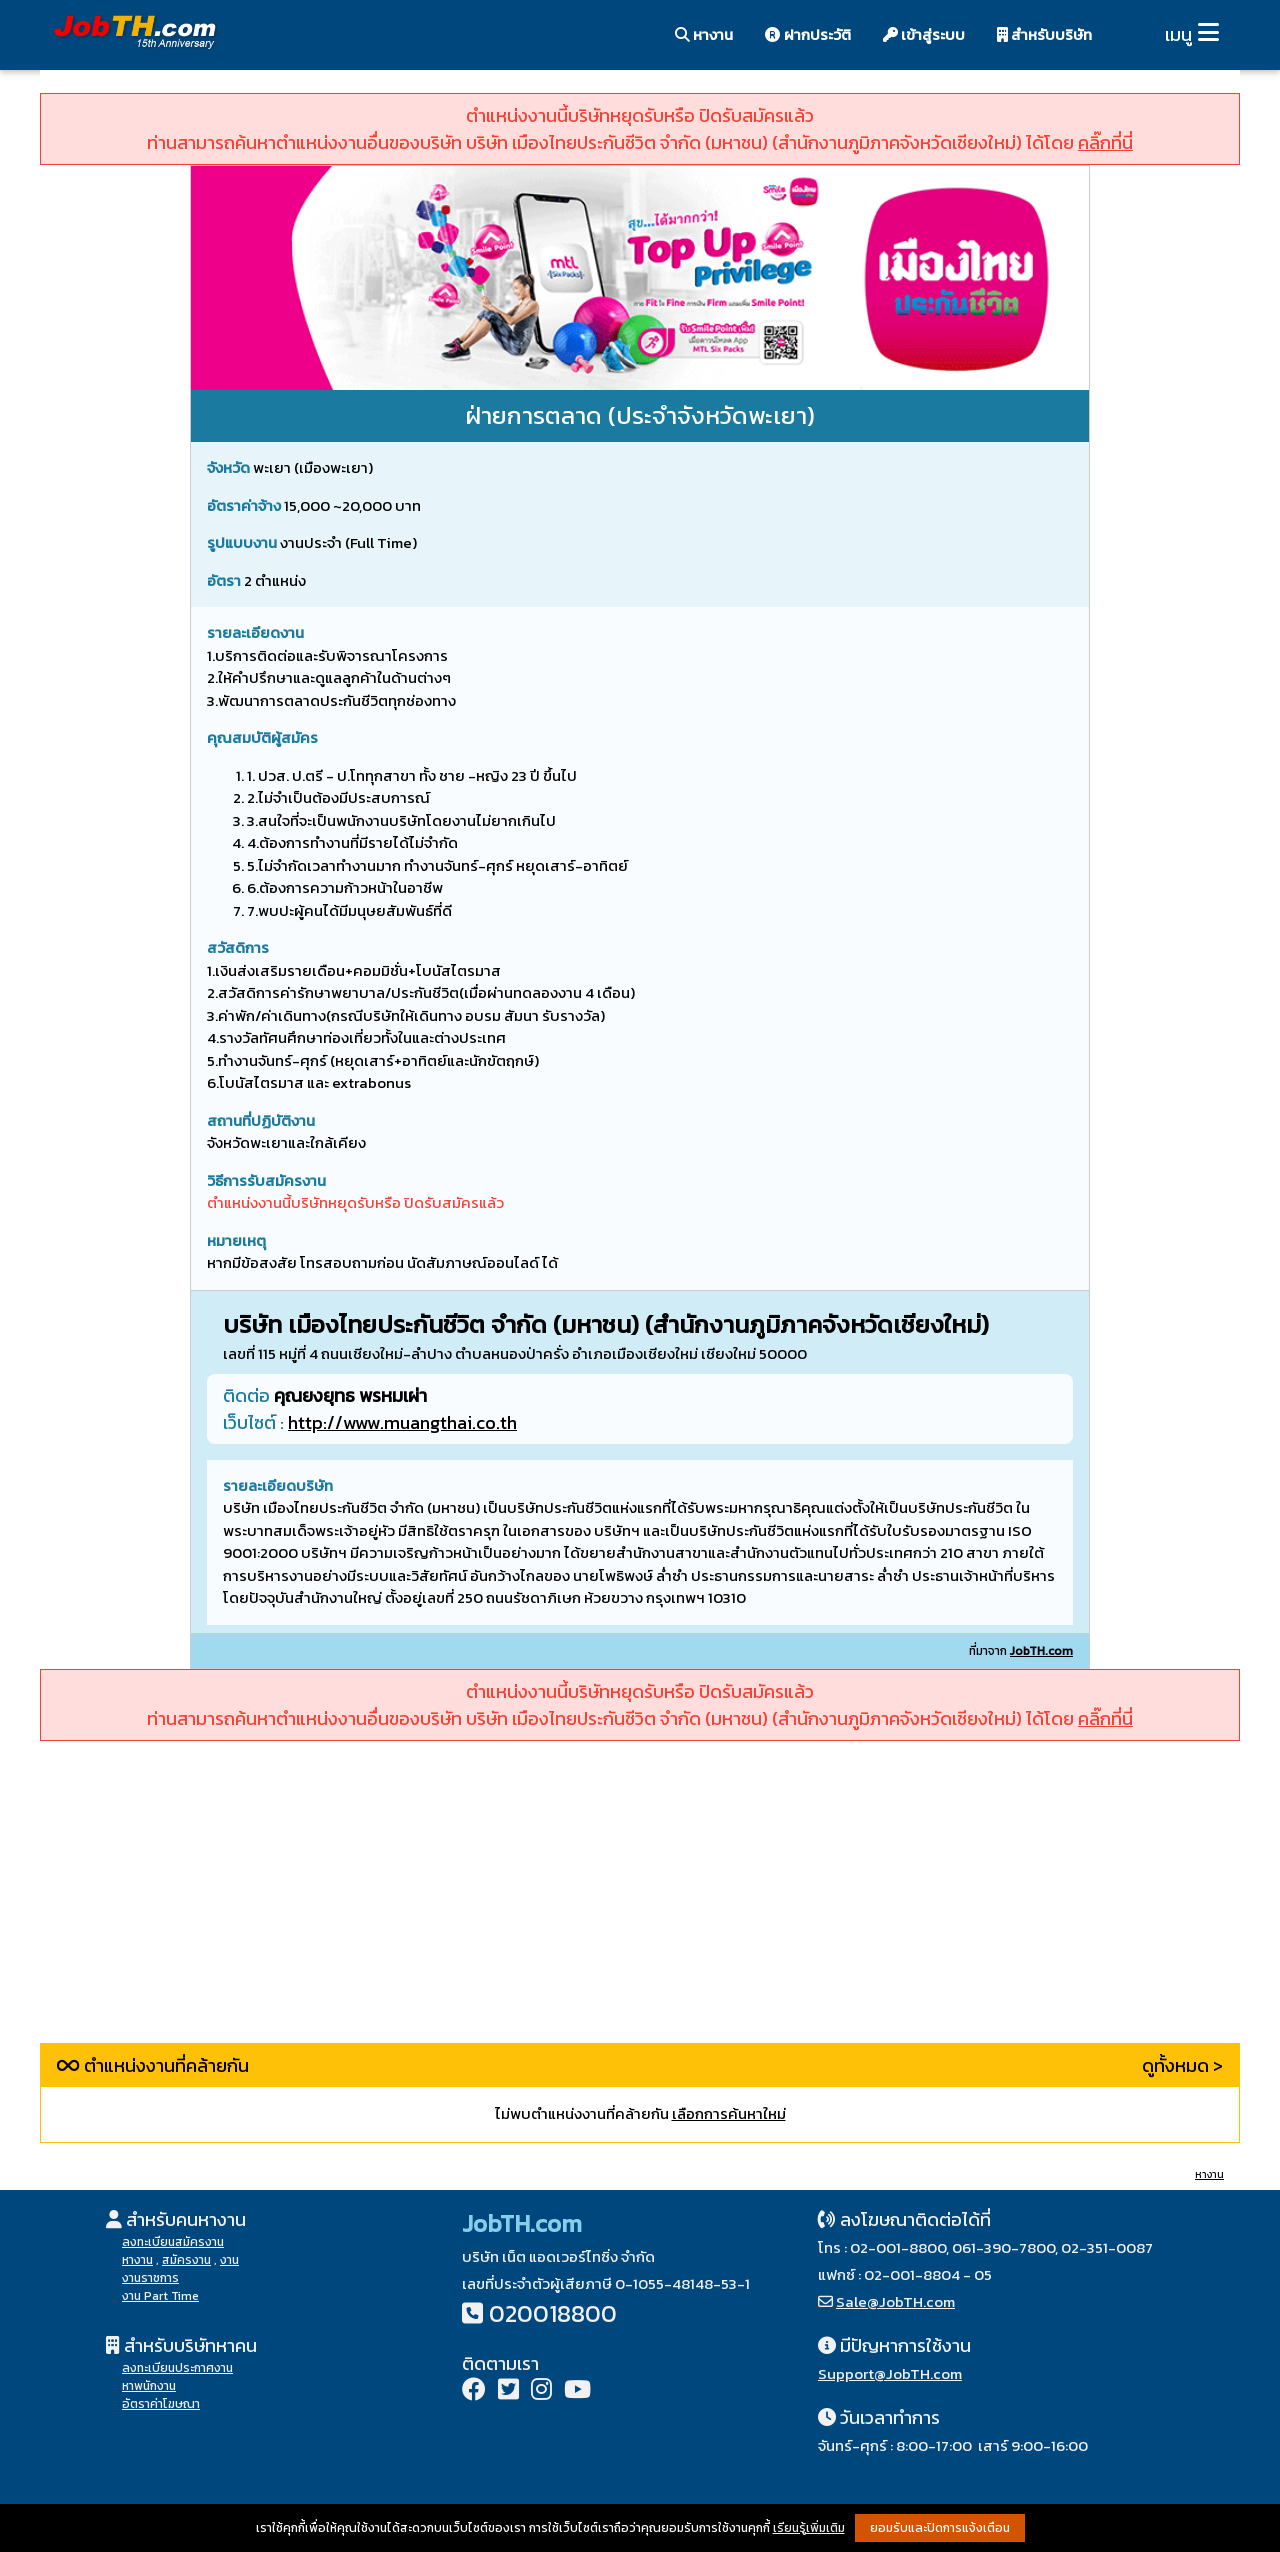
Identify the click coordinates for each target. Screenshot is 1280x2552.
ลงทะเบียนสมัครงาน (173, 2242)
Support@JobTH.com (890, 2373)
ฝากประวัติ (808, 34)
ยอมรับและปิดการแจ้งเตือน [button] (940, 2528)
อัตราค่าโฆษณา (161, 2404)
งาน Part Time (160, 2296)
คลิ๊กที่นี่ (1105, 142)
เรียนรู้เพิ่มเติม (809, 2528)
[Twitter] (508, 2391)
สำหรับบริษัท (1044, 34)
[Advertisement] (640, 1903)
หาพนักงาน (149, 2386)
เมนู (1178, 34)
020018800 (553, 2313)
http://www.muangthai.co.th (402, 1422)
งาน (229, 2260)
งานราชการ (150, 2278)
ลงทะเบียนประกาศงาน (177, 2368)
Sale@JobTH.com (895, 2301)
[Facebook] (474, 2391)
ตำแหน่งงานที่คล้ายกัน (153, 2065)
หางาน (704, 34)
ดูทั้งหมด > (1182, 2065)
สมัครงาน (186, 2260)
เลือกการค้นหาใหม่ (729, 2113)
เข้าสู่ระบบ (924, 34)
